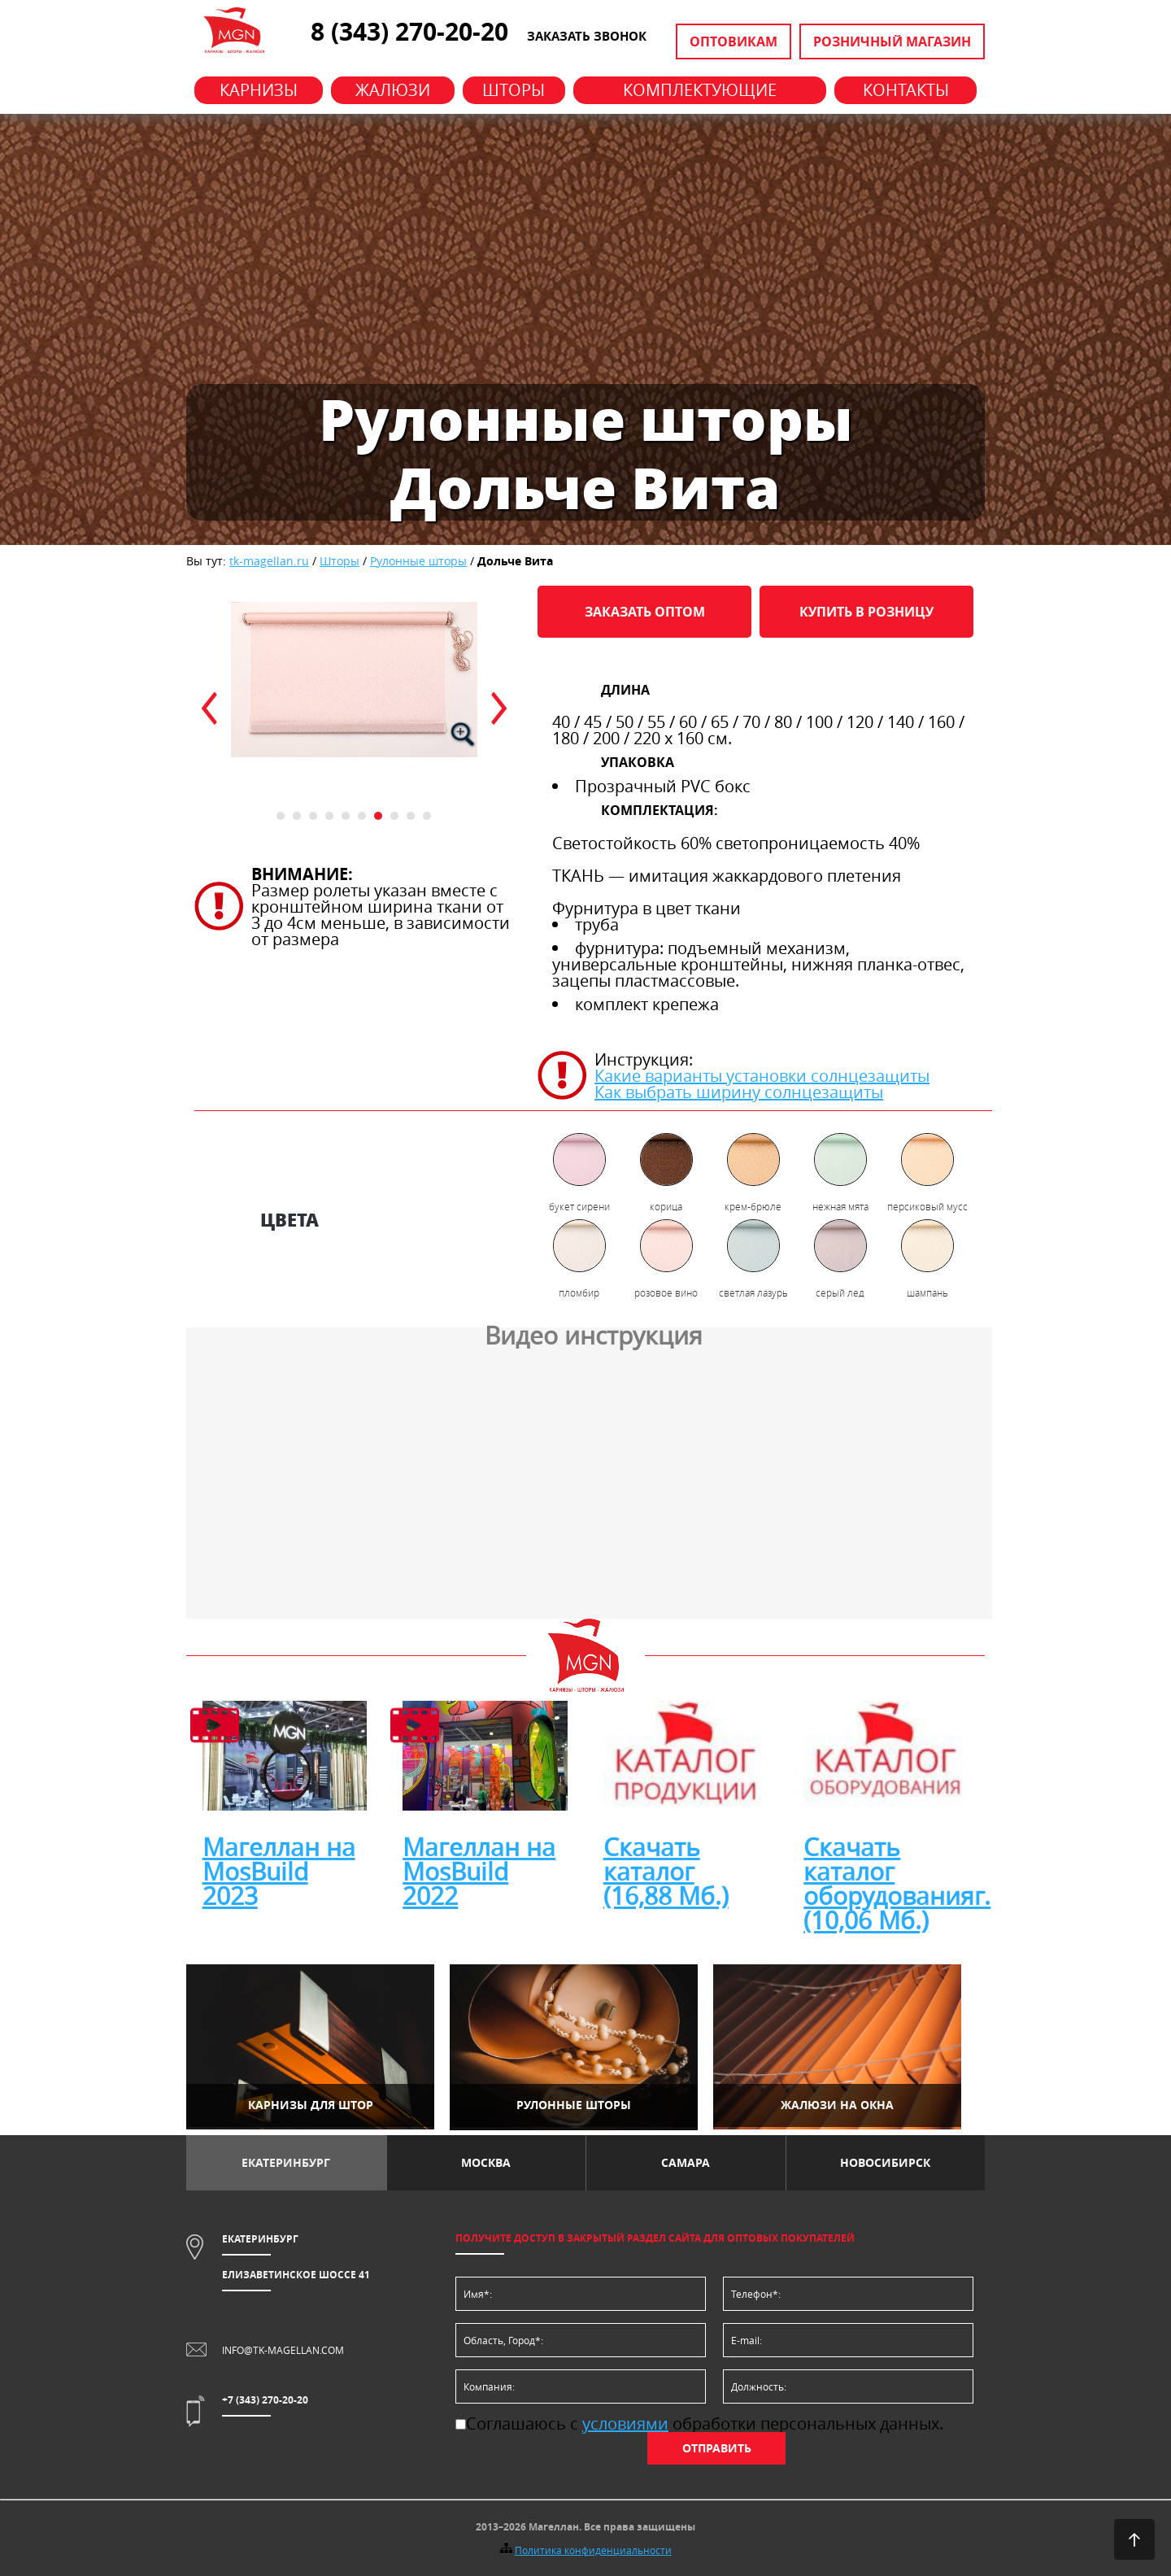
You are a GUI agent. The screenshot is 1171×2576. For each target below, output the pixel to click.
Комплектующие (700, 90)
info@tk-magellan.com (283, 2349)
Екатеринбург (286, 2162)
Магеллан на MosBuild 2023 (278, 1871)
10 (427, 816)
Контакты (906, 90)
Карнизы (259, 90)
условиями (625, 2423)
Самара (685, 2162)
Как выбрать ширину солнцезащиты (738, 1092)
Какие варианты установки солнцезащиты (761, 1076)
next (499, 708)
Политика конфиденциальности (593, 2549)
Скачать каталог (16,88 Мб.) (666, 1871)
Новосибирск (885, 2162)
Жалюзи (392, 90)
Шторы (513, 90)
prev (209, 708)
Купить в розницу (866, 612)
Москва (486, 2162)
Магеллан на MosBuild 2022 (479, 1871)
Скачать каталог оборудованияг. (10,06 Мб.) (896, 1884)
